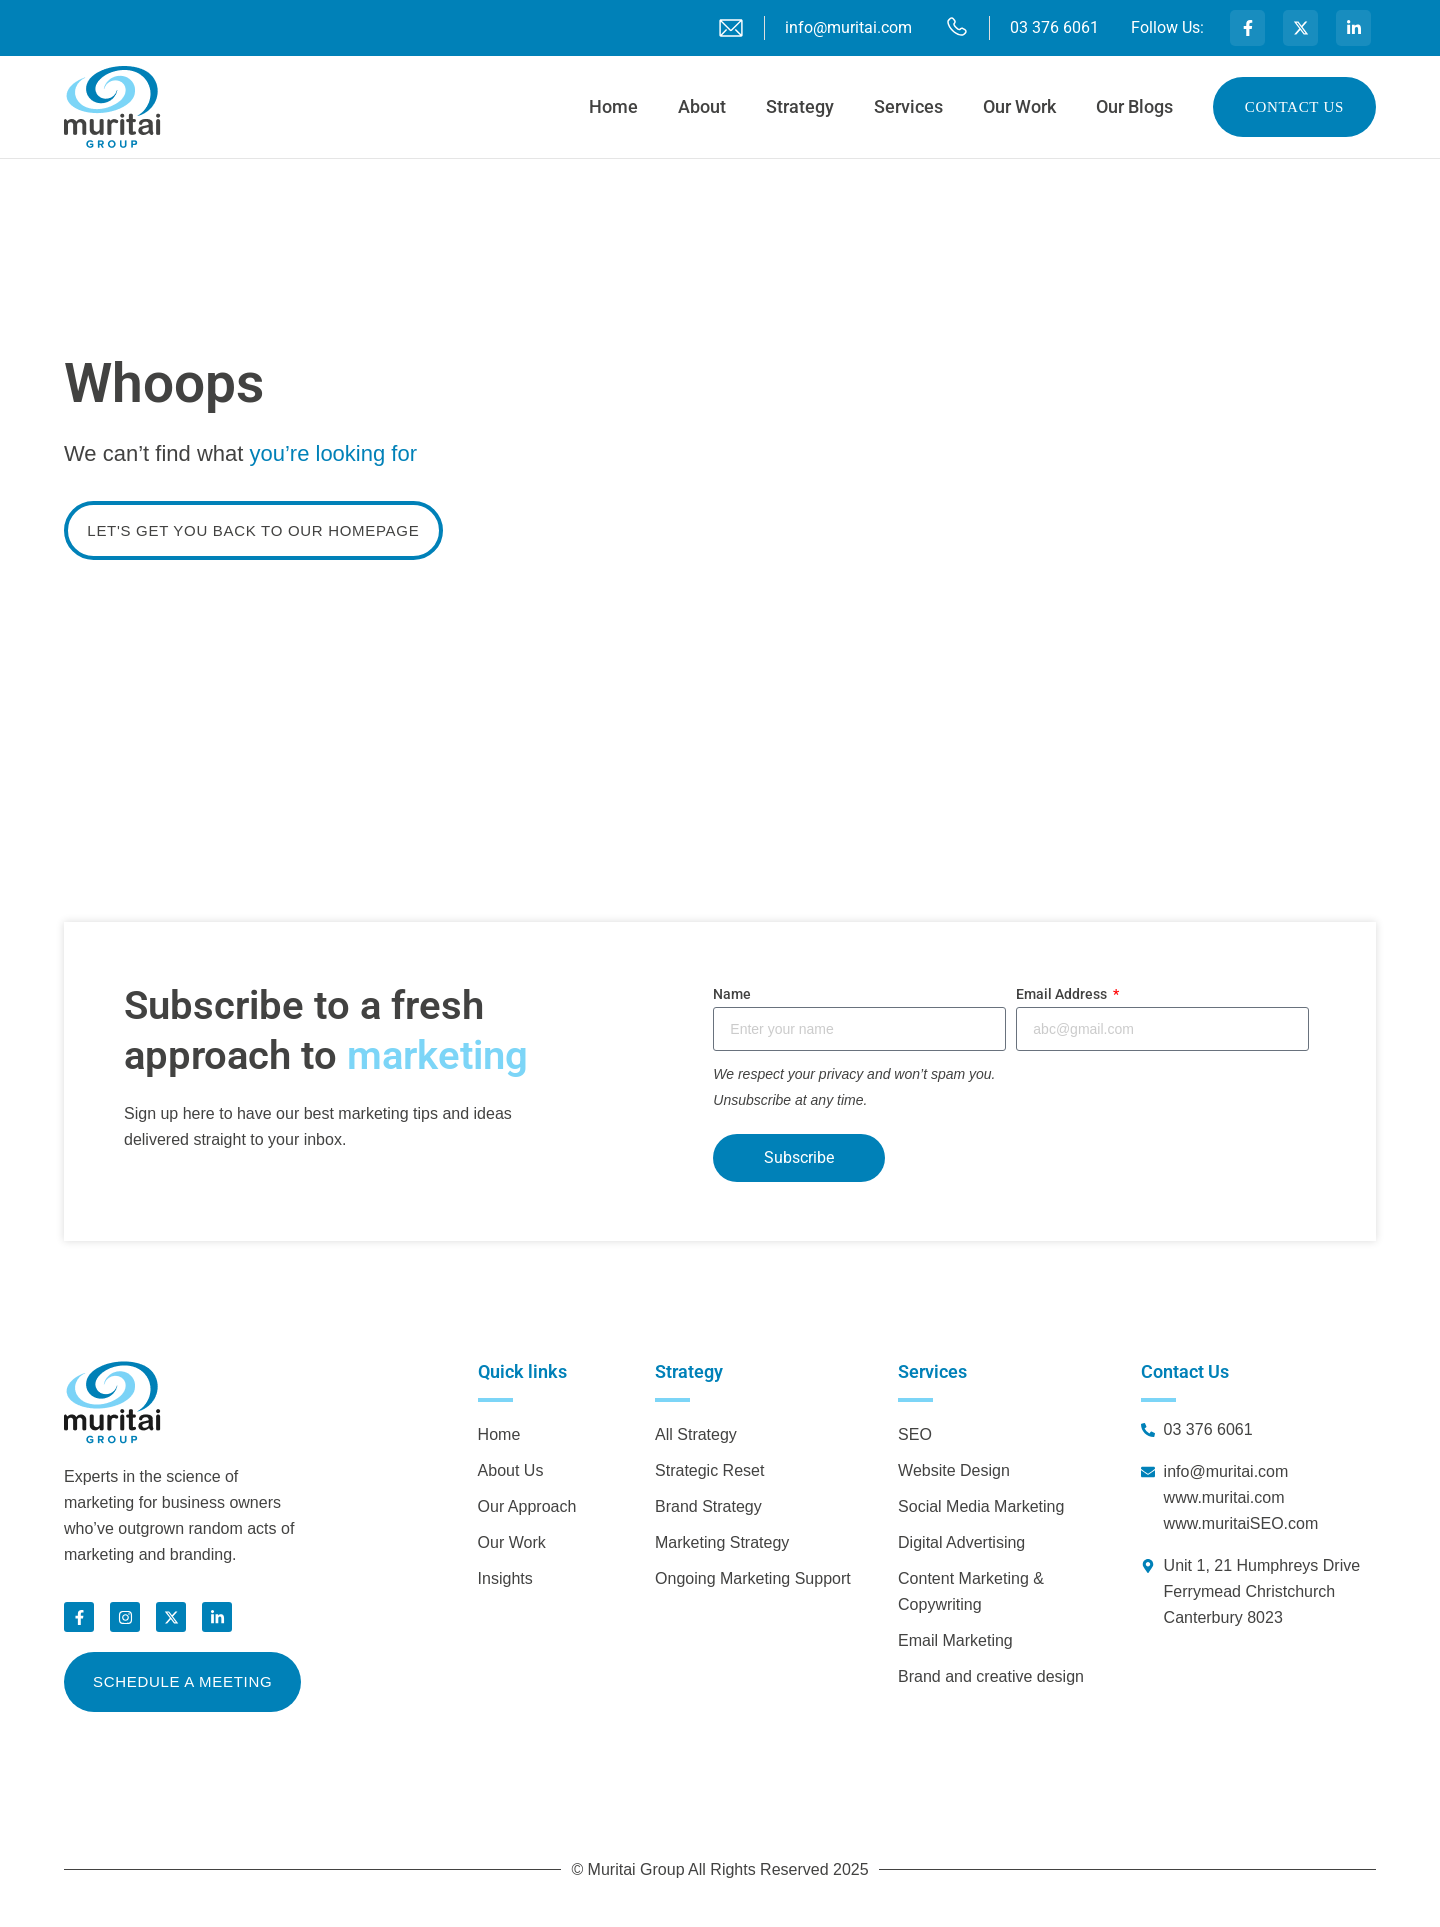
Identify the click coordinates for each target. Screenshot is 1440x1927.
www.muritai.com (1224, 1497)
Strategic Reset (709, 1470)
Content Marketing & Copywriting (971, 1591)
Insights (505, 1578)
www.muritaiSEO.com (1241, 1523)
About (702, 106)
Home (613, 106)
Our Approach (527, 1506)
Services (908, 106)
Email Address (1063, 994)
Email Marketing (955, 1640)
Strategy (800, 106)
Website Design (954, 1470)
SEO (915, 1434)
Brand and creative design (991, 1676)
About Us (511, 1470)
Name (732, 994)
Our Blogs (1134, 106)
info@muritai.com (1226, 1471)
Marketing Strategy (722, 1542)
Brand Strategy (708, 1506)
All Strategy (696, 1434)
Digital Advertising (961, 1542)
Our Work (1019, 106)
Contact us (1294, 107)
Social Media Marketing (981, 1506)
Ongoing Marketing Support (753, 1578)
